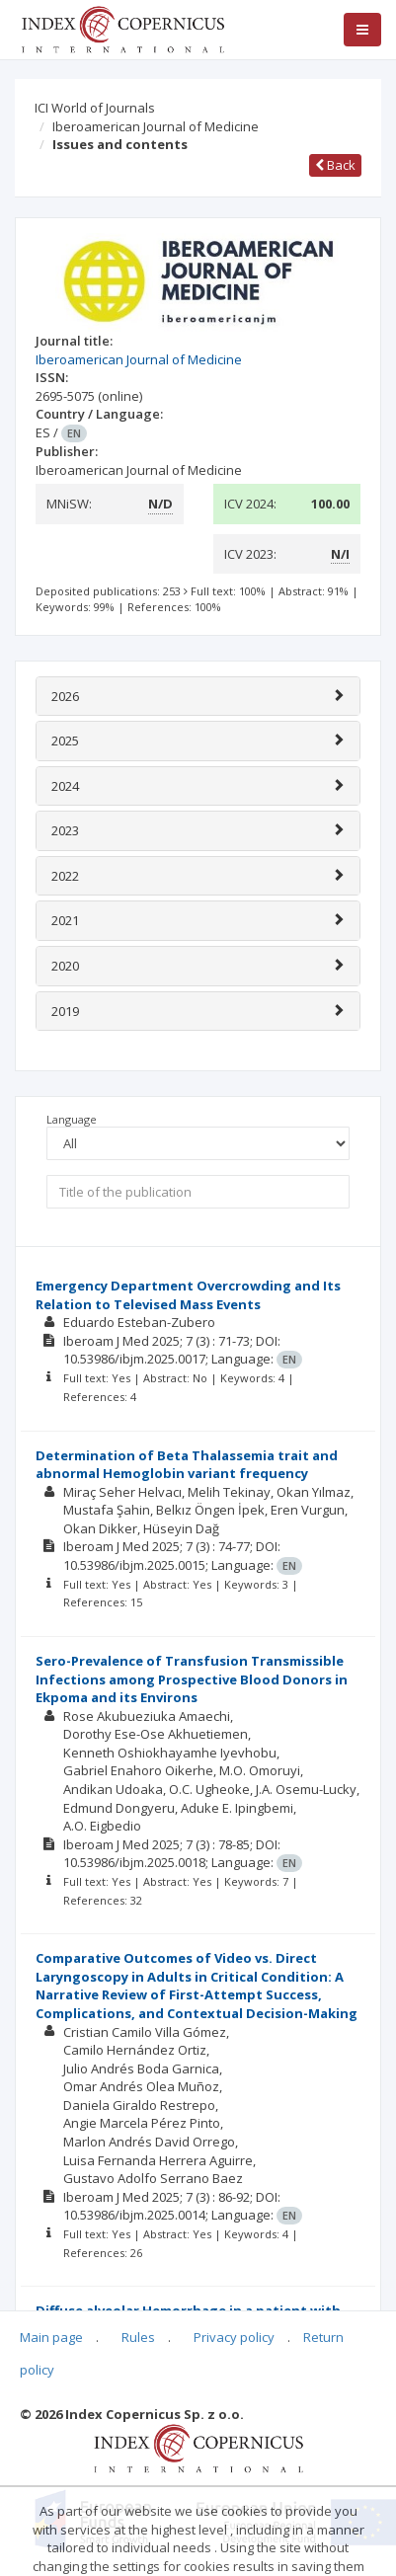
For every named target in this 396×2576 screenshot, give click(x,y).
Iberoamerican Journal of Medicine (155, 126)
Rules (138, 2337)
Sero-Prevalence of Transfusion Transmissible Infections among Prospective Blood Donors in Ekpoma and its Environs (192, 1679)
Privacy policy (234, 2337)
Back (335, 165)
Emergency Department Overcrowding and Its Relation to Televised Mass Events (188, 1295)
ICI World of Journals (95, 108)
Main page (51, 2337)
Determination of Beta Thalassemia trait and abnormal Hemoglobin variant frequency (187, 1464)
